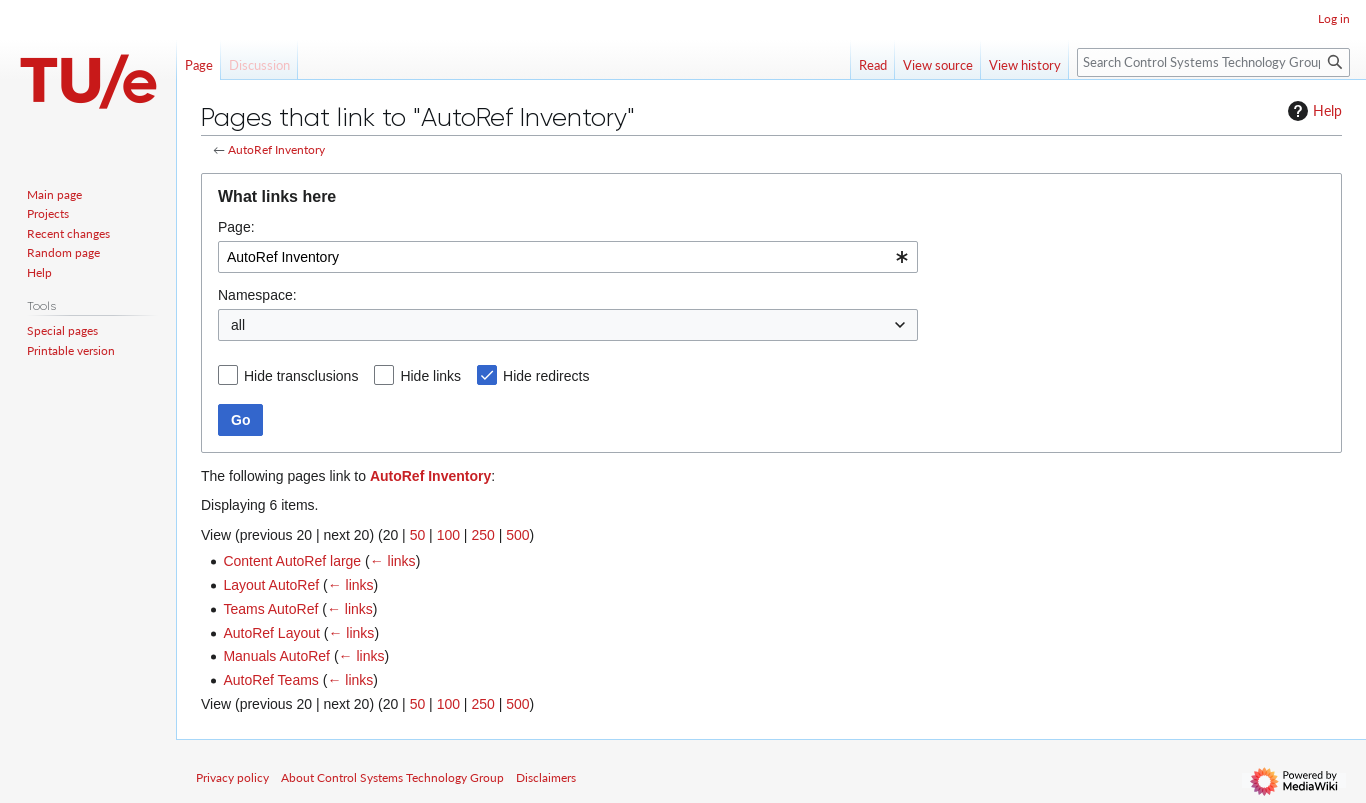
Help (1312, 111)
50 (418, 535)
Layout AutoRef (271, 585)
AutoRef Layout (271, 633)
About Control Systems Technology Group (392, 777)
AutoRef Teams (270, 680)
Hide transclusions (301, 376)
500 (517, 535)
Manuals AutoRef (276, 656)
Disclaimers (546, 777)
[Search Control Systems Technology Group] (1213, 62)
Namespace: (257, 295)
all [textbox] (238, 325)
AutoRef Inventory (276, 149)
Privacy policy (232, 777)
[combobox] (568, 257)
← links (393, 561)
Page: (236, 227)
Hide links (430, 376)
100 (448, 535)
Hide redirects (546, 376)
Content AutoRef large (292, 561)
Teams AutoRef (270, 609)
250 (482, 535)
